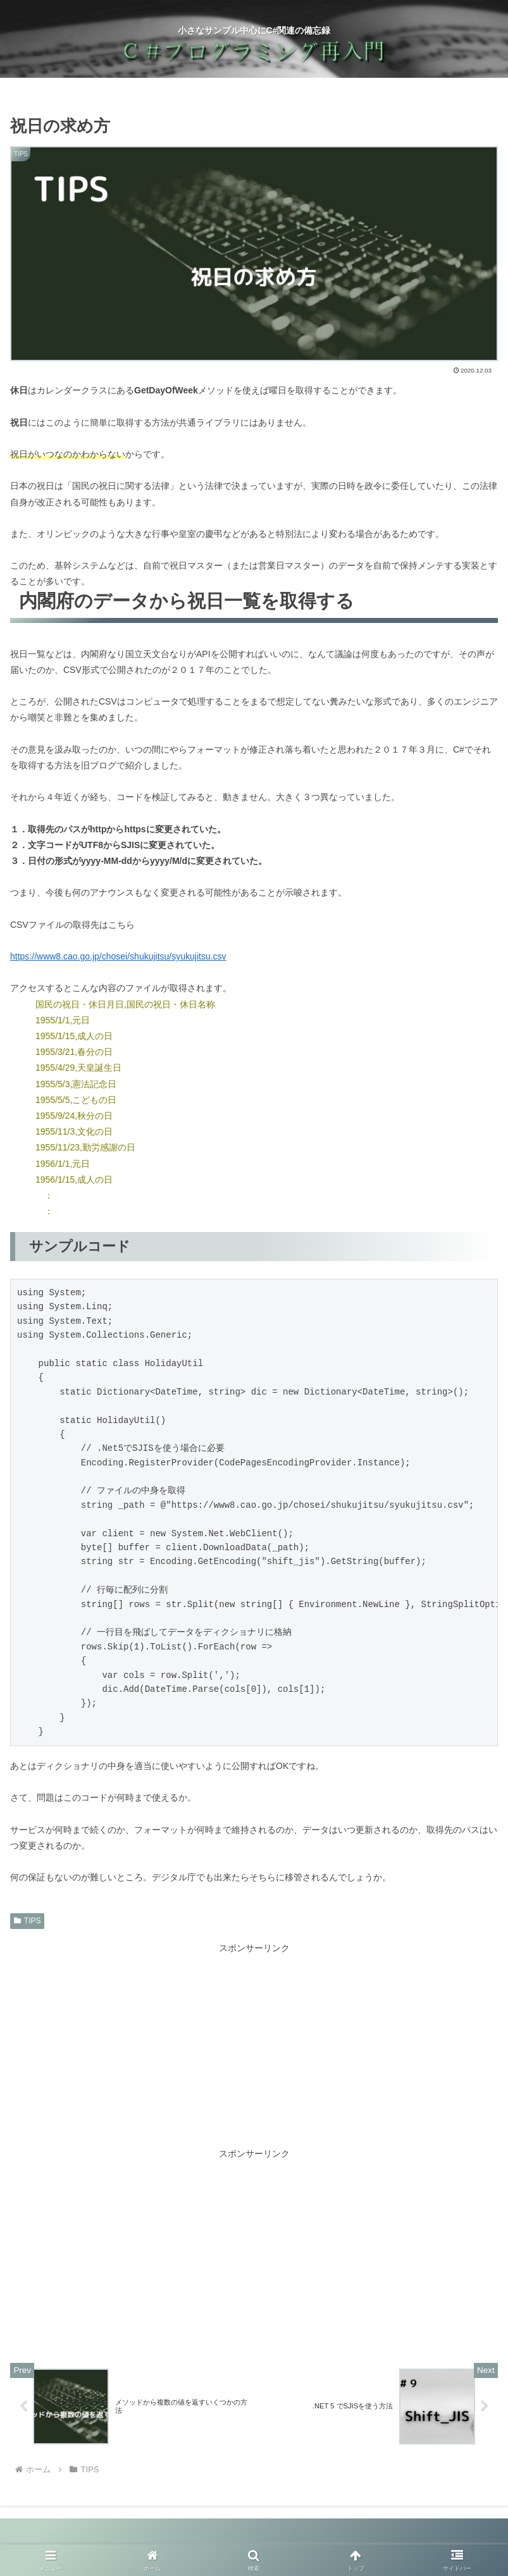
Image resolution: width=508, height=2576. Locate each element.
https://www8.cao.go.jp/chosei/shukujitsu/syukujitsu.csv (118, 956)
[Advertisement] (254, 2044)
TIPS (27, 1920)
